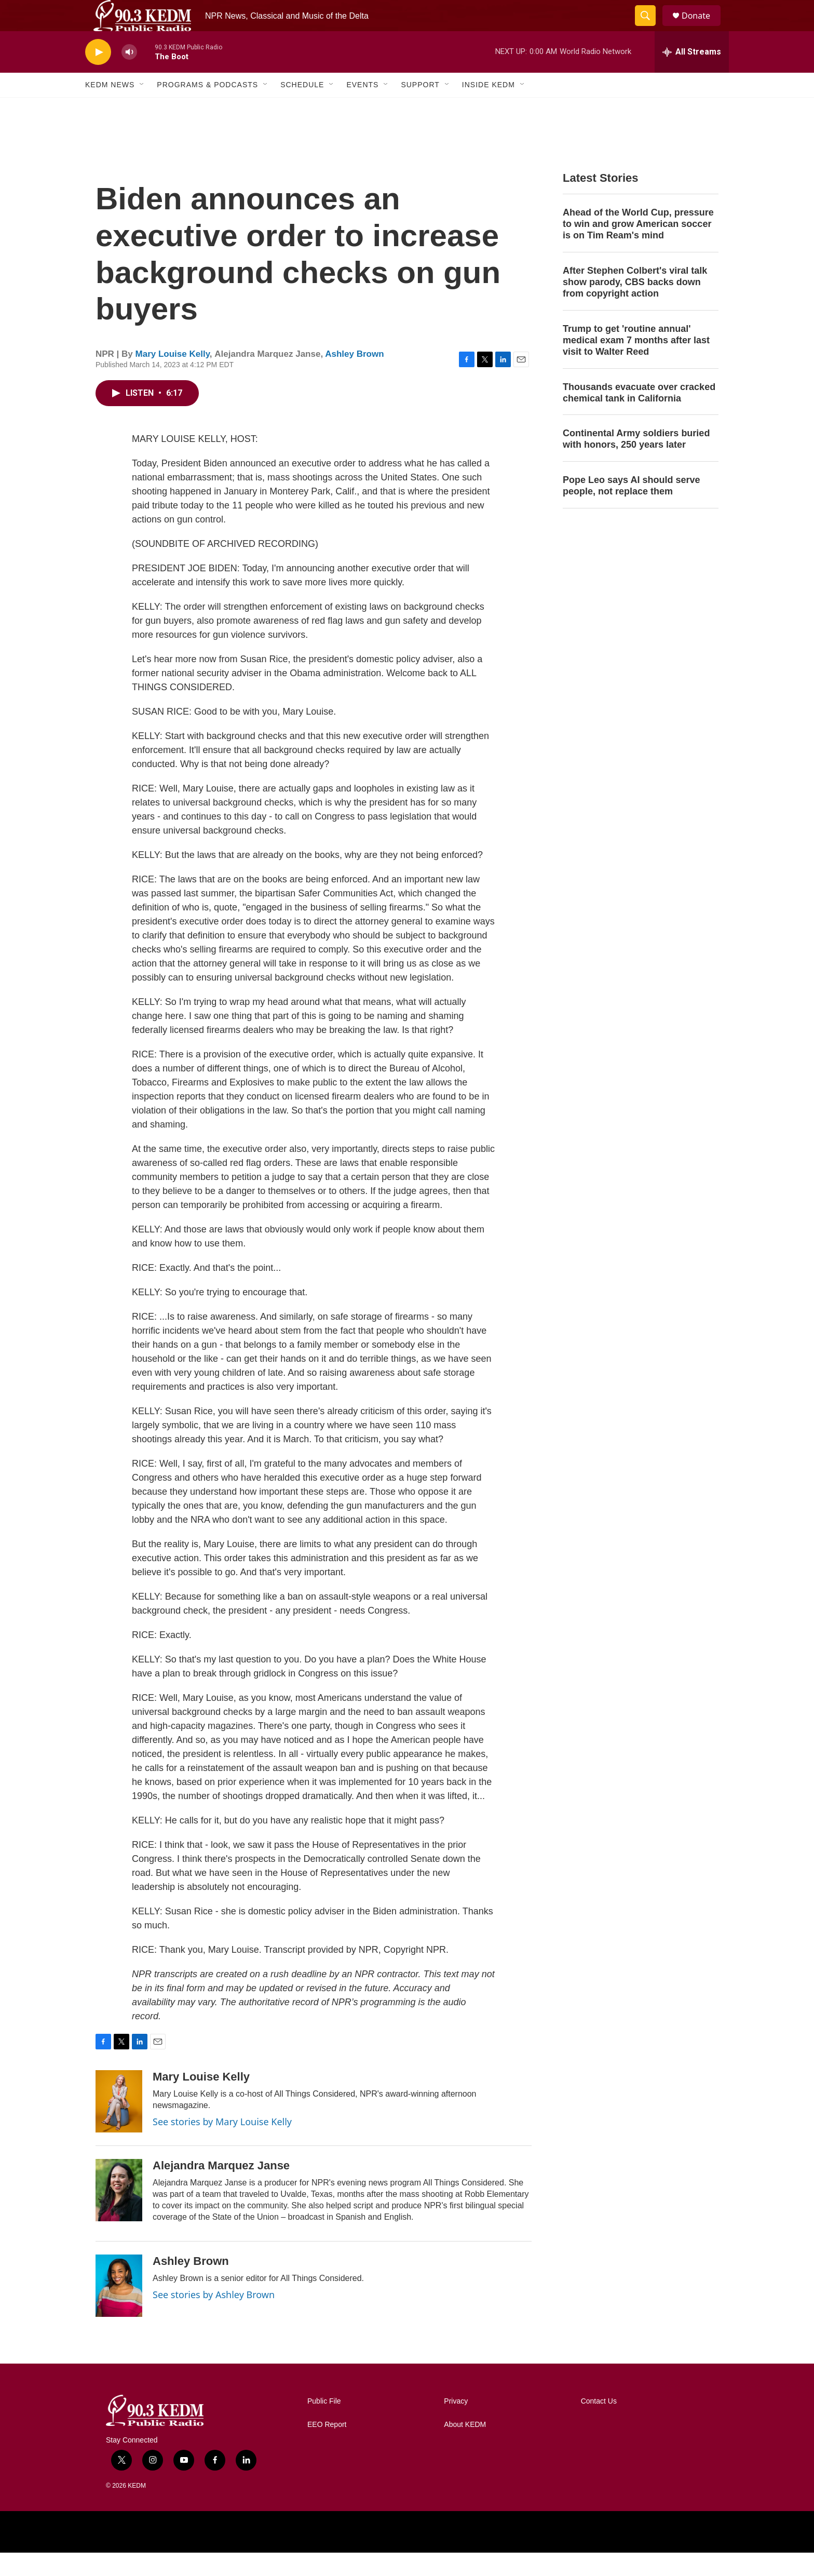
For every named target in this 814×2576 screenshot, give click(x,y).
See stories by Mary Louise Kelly (222, 2145)
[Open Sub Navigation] (142, 108)
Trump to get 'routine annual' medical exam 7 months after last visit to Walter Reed (636, 363)
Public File (324, 2425)
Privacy (456, 2425)
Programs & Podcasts (207, 108)
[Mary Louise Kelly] (119, 2125)
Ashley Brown (354, 377)
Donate (702, 27)
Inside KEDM (488, 108)
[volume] (129, 75)
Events (362, 108)
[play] (98, 76)
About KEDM (465, 2448)
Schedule (302, 108)
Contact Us (599, 2425)
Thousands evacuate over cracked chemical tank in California (639, 416)
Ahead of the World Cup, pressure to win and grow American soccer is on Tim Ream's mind (638, 247)
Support (420, 108)
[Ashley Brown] (119, 2309)
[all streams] (692, 75)
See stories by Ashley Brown (214, 2318)
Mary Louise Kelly (172, 377)
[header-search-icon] (650, 27)
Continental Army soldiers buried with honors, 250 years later (636, 462)
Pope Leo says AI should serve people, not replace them (631, 509)
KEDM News (109, 108)
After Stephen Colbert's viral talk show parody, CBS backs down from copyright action (635, 305)
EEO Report (326, 2448)
